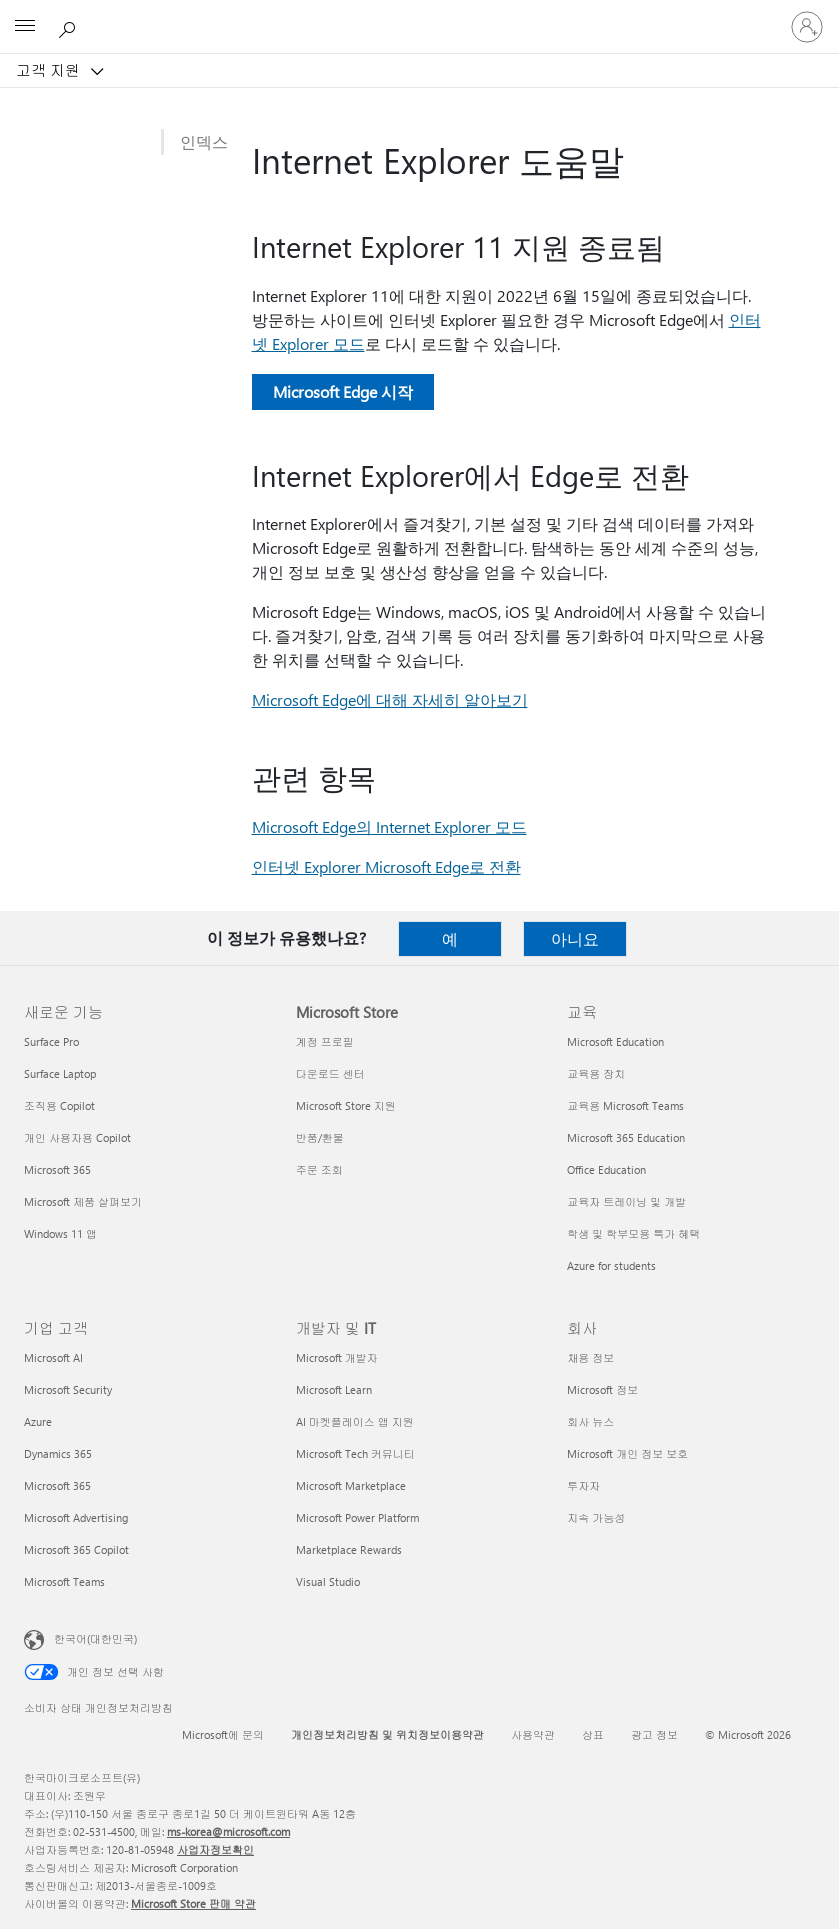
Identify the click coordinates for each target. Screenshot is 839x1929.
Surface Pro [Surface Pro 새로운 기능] (51, 1041)
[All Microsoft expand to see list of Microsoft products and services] (25, 27)
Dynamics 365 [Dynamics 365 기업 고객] (58, 1453)
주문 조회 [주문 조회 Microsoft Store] (319, 1169)
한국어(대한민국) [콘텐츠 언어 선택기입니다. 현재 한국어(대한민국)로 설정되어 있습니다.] (95, 1638)
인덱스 (204, 141)
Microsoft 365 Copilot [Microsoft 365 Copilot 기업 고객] (76, 1549)
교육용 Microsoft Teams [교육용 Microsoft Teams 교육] (625, 1105)
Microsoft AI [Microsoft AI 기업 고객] (53, 1357)
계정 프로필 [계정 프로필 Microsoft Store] (325, 1041)
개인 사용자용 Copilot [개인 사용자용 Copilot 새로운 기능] (77, 1137)
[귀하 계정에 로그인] (807, 27)
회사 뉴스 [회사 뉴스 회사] (590, 1421)
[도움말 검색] (70, 26)
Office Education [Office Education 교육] (606, 1169)
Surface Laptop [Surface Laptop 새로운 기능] (60, 1073)
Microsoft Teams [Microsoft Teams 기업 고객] (64, 1581)
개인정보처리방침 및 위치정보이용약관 (387, 1734)
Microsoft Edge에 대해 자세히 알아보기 (390, 699)
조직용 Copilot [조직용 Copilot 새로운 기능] (59, 1105)
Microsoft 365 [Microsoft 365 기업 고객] (57, 1485)
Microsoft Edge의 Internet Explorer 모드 (389, 826)
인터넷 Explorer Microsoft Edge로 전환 (386, 866)
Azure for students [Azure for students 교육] (611, 1265)
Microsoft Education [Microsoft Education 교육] (615, 1041)
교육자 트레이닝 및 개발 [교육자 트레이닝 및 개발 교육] (626, 1201)
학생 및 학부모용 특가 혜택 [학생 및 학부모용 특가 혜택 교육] (633, 1233)
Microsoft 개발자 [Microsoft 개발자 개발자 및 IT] (337, 1357)
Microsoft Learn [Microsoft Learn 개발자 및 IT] (334, 1389)
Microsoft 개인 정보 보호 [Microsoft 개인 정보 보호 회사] (627, 1453)
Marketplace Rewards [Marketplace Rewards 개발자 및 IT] (349, 1549)
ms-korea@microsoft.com (228, 1831)
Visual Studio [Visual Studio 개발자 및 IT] (328, 1581)
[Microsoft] (419, 15)
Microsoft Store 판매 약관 (193, 1903)
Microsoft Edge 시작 (343, 391)
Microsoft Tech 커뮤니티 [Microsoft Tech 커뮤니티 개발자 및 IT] (355, 1453)
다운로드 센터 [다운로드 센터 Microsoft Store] (330, 1073)
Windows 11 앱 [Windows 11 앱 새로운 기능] (60, 1233)
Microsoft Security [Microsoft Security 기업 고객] (68, 1389)
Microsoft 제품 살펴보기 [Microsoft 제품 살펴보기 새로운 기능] (83, 1201)
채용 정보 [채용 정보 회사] (590, 1357)
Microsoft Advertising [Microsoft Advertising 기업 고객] (76, 1517)
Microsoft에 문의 (223, 1734)
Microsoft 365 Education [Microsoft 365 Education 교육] (626, 1137)
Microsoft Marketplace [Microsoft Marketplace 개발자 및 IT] (351, 1485)
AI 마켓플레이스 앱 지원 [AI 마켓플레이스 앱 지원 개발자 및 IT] (355, 1421)
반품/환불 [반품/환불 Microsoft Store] (320, 1137)
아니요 (575, 938)
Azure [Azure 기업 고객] (38, 1421)
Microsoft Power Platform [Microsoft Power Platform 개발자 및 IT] (357, 1517)
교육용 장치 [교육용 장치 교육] (596, 1073)
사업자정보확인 (215, 1849)
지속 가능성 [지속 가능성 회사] (596, 1517)
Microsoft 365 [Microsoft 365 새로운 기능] (57, 1169)
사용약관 (533, 1734)
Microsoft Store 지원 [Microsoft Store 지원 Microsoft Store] (346, 1105)
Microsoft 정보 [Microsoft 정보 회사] (602, 1389)
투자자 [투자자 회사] (583, 1485)
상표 (593, 1734)
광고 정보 (654, 1734)
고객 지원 (50, 70)
